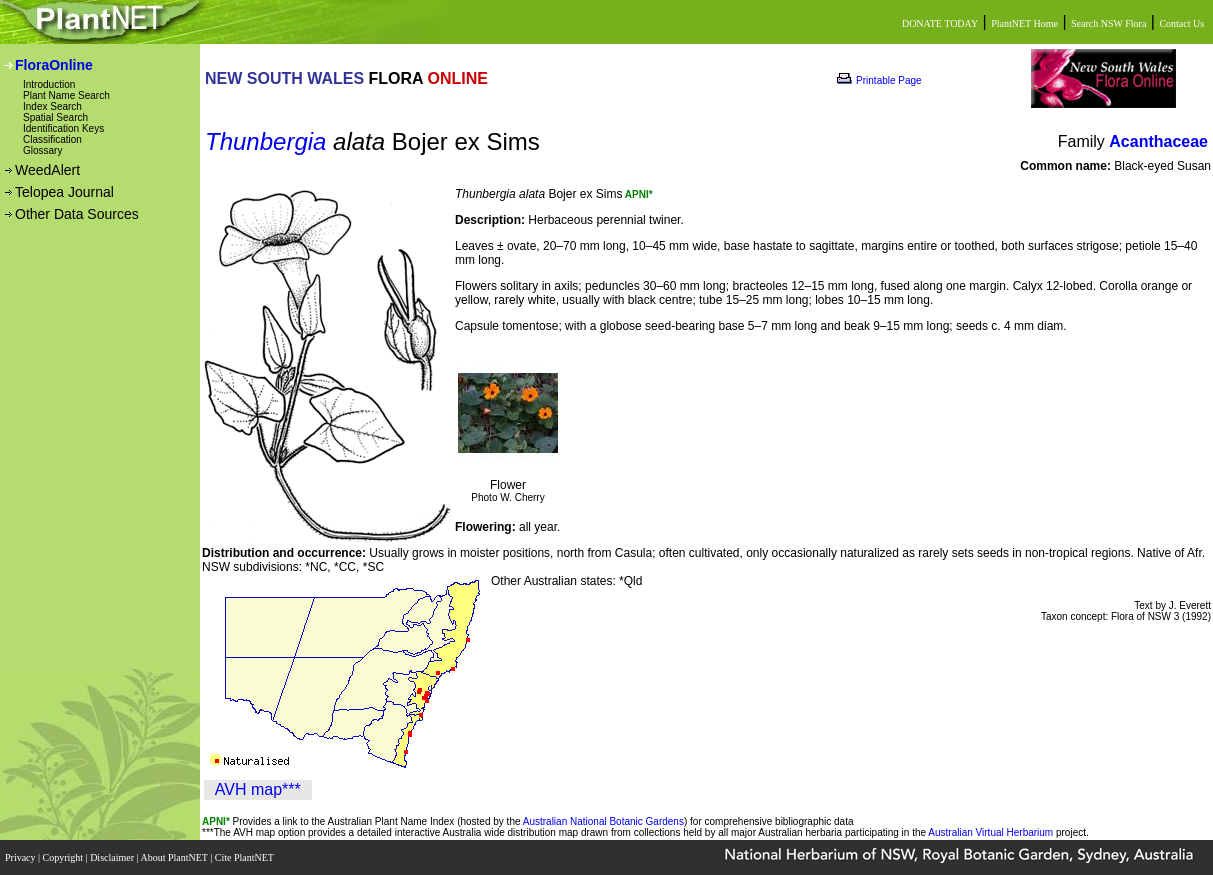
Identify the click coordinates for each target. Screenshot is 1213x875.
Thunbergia (265, 141)
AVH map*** (258, 789)
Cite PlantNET (245, 857)
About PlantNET (175, 857)
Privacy (21, 857)
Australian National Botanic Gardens (603, 821)
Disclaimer (113, 857)
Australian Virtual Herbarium (990, 832)
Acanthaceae (1158, 141)
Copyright (64, 857)
